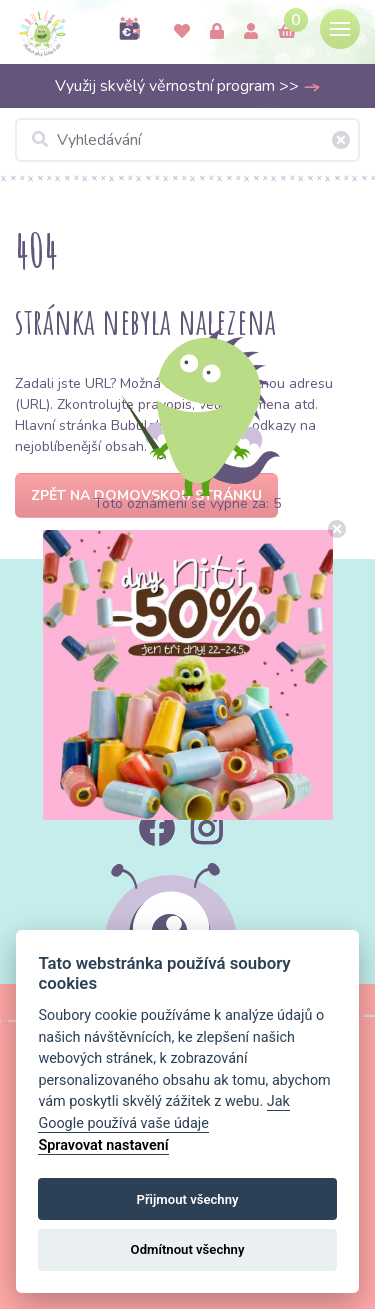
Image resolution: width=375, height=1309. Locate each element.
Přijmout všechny (187, 1199)
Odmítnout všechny (188, 1249)
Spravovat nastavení (103, 1145)
